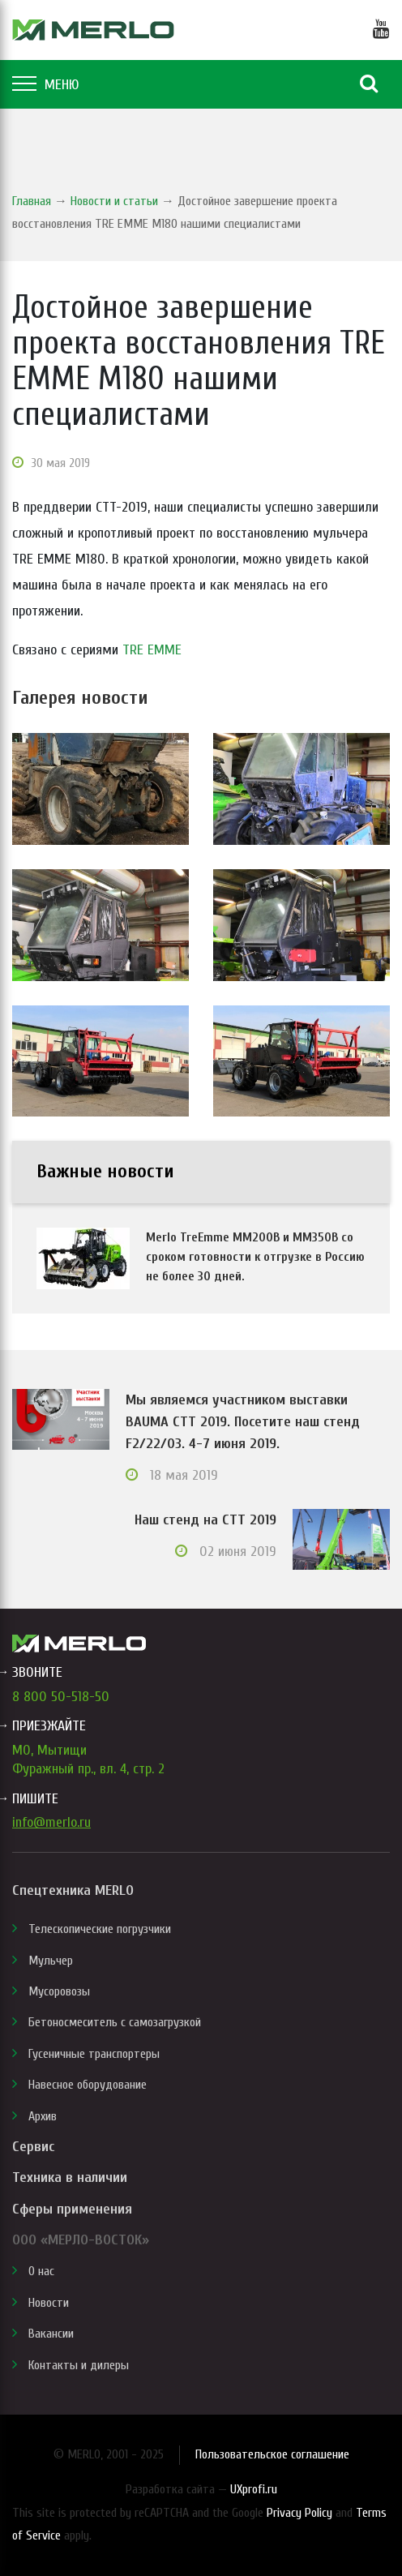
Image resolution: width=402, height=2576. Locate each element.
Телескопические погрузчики (99, 1929)
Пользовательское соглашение (272, 2454)
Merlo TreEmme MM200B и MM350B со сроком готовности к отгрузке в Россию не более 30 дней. (255, 1257)
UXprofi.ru (253, 2489)
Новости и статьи (114, 201)
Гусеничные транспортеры (94, 2054)
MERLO (93, 30)
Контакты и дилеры (78, 2365)
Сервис (33, 2146)
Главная (31, 201)
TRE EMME (152, 649)
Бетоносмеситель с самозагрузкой (114, 2022)
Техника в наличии (69, 2177)
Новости (48, 2302)
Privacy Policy (299, 2512)
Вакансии (51, 2333)
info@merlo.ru (51, 1822)
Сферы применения (72, 2209)
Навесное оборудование (87, 2084)
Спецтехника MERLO (73, 1890)
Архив (42, 2116)
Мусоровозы (59, 1991)
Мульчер (50, 1960)
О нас (41, 2271)
